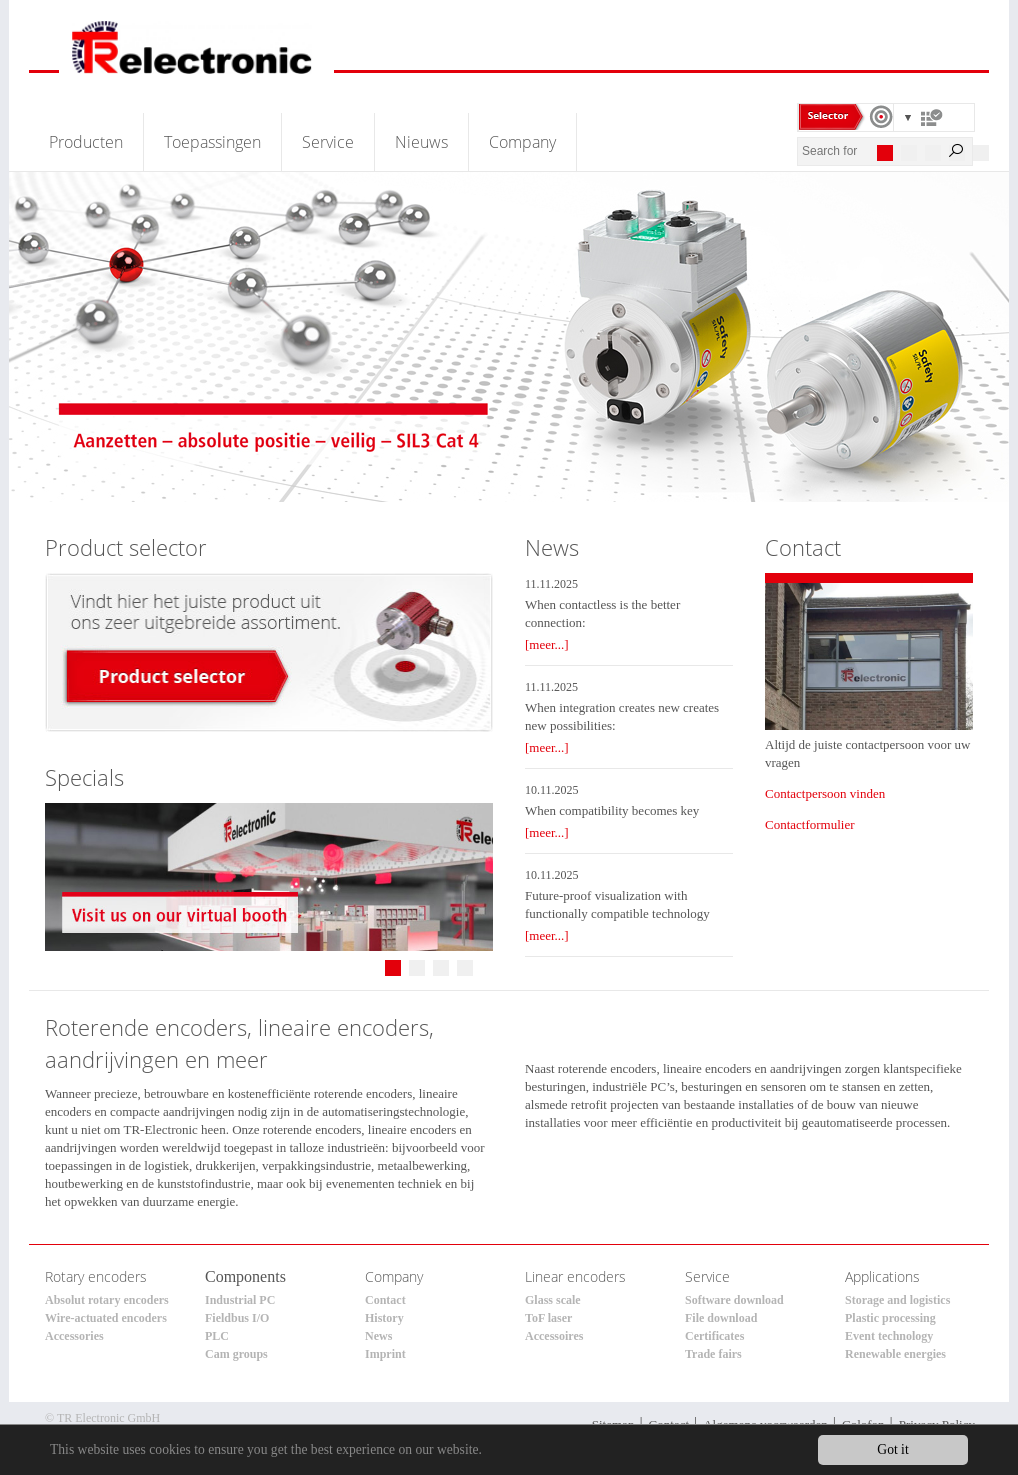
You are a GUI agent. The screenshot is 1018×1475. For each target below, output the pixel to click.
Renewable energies (895, 1354)
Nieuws (421, 142)
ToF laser (548, 1318)
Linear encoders (575, 1276)
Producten (86, 142)
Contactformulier (810, 824)
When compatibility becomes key (612, 810)
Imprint (385, 1354)
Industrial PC (240, 1300)
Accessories (74, 1336)
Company (522, 142)
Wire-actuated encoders (106, 1318)
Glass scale (553, 1300)
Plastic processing (890, 1318)
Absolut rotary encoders (107, 1300)
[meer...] (547, 644)
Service (328, 142)
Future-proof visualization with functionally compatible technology (617, 904)
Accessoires (554, 1336)
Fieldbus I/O (237, 1318)
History (384, 1318)
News (378, 1336)
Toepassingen (212, 142)
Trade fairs (713, 1354)
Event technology (889, 1336)
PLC (217, 1336)
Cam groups (236, 1354)
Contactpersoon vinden (825, 793)
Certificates (714, 1336)
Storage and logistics (897, 1300)
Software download (734, 1300)
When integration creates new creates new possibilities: (622, 716)
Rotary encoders (96, 1276)
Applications (882, 1276)
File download (721, 1318)
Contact (385, 1300)
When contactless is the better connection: (602, 613)
